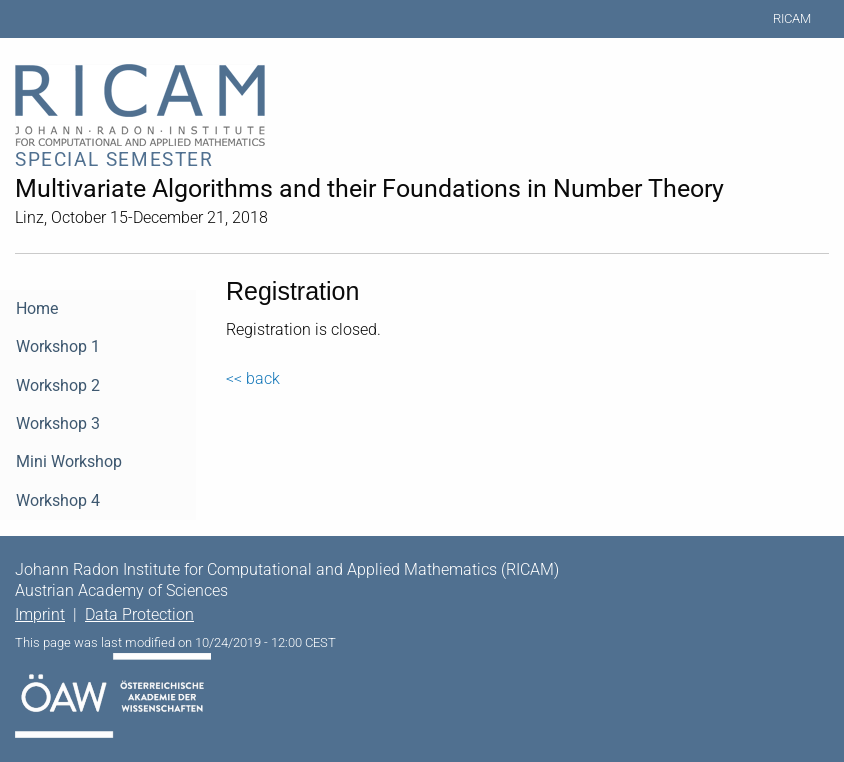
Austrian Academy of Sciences (121, 590)
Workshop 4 (58, 500)
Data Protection (139, 614)
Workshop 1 (58, 346)
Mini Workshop (69, 461)
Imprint (40, 614)
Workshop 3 (58, 423)
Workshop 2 (58, 385)
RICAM (792, 18)
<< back (253, 378)
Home (37, 308)
